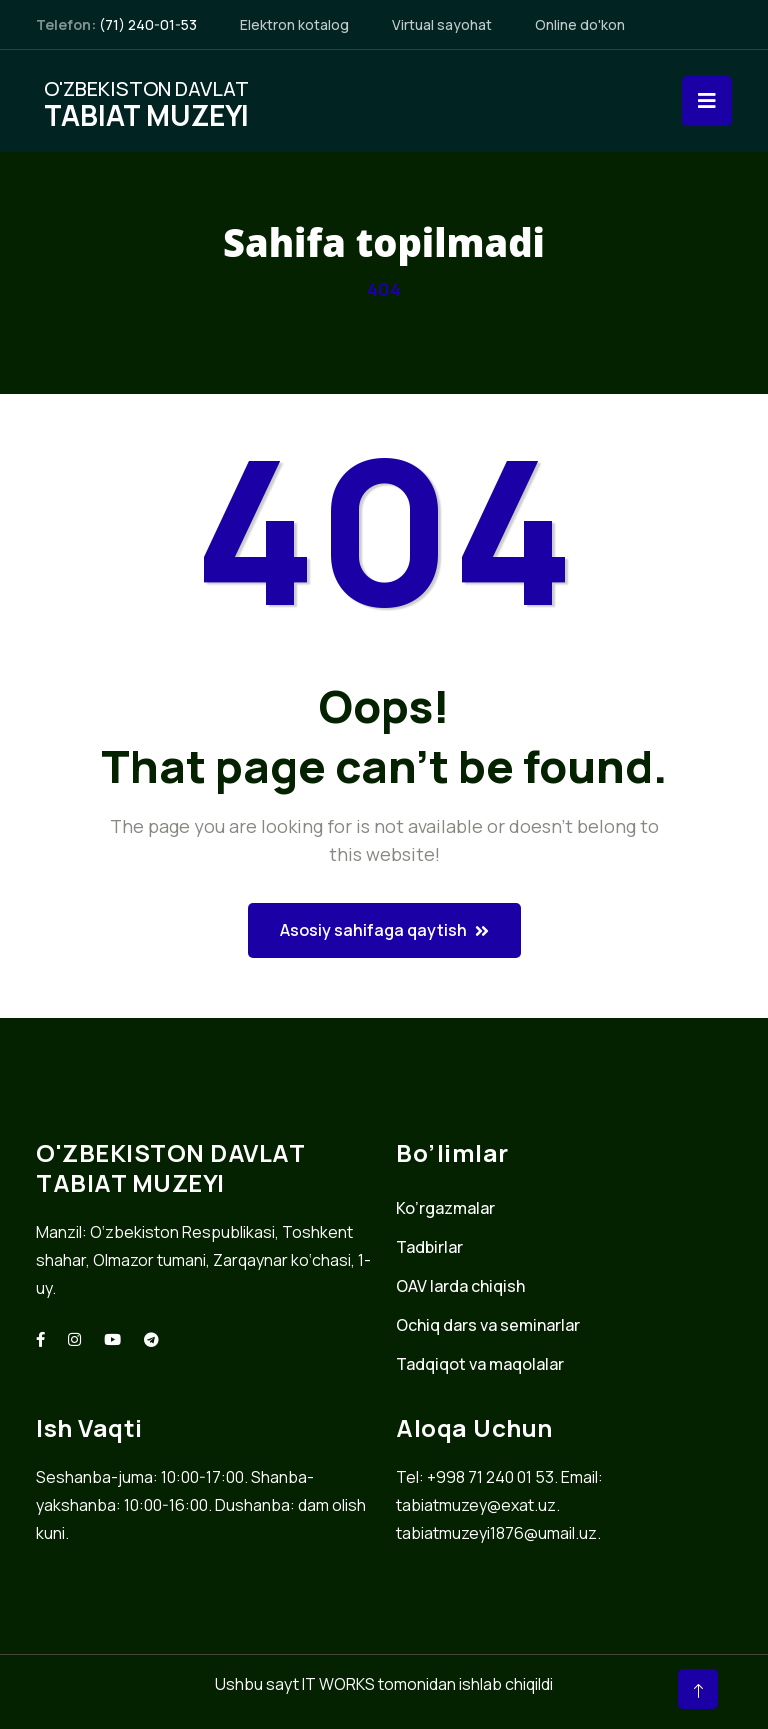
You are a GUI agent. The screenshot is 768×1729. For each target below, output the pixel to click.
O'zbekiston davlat (146, 101)
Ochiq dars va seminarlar (488, 1325)
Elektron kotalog (294, 24)
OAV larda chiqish (460, 1286)
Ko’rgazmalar (445, 1208)
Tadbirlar (429, 1247)
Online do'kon (580, 24)
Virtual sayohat (442, 24)
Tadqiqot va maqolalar (480, 1364)
